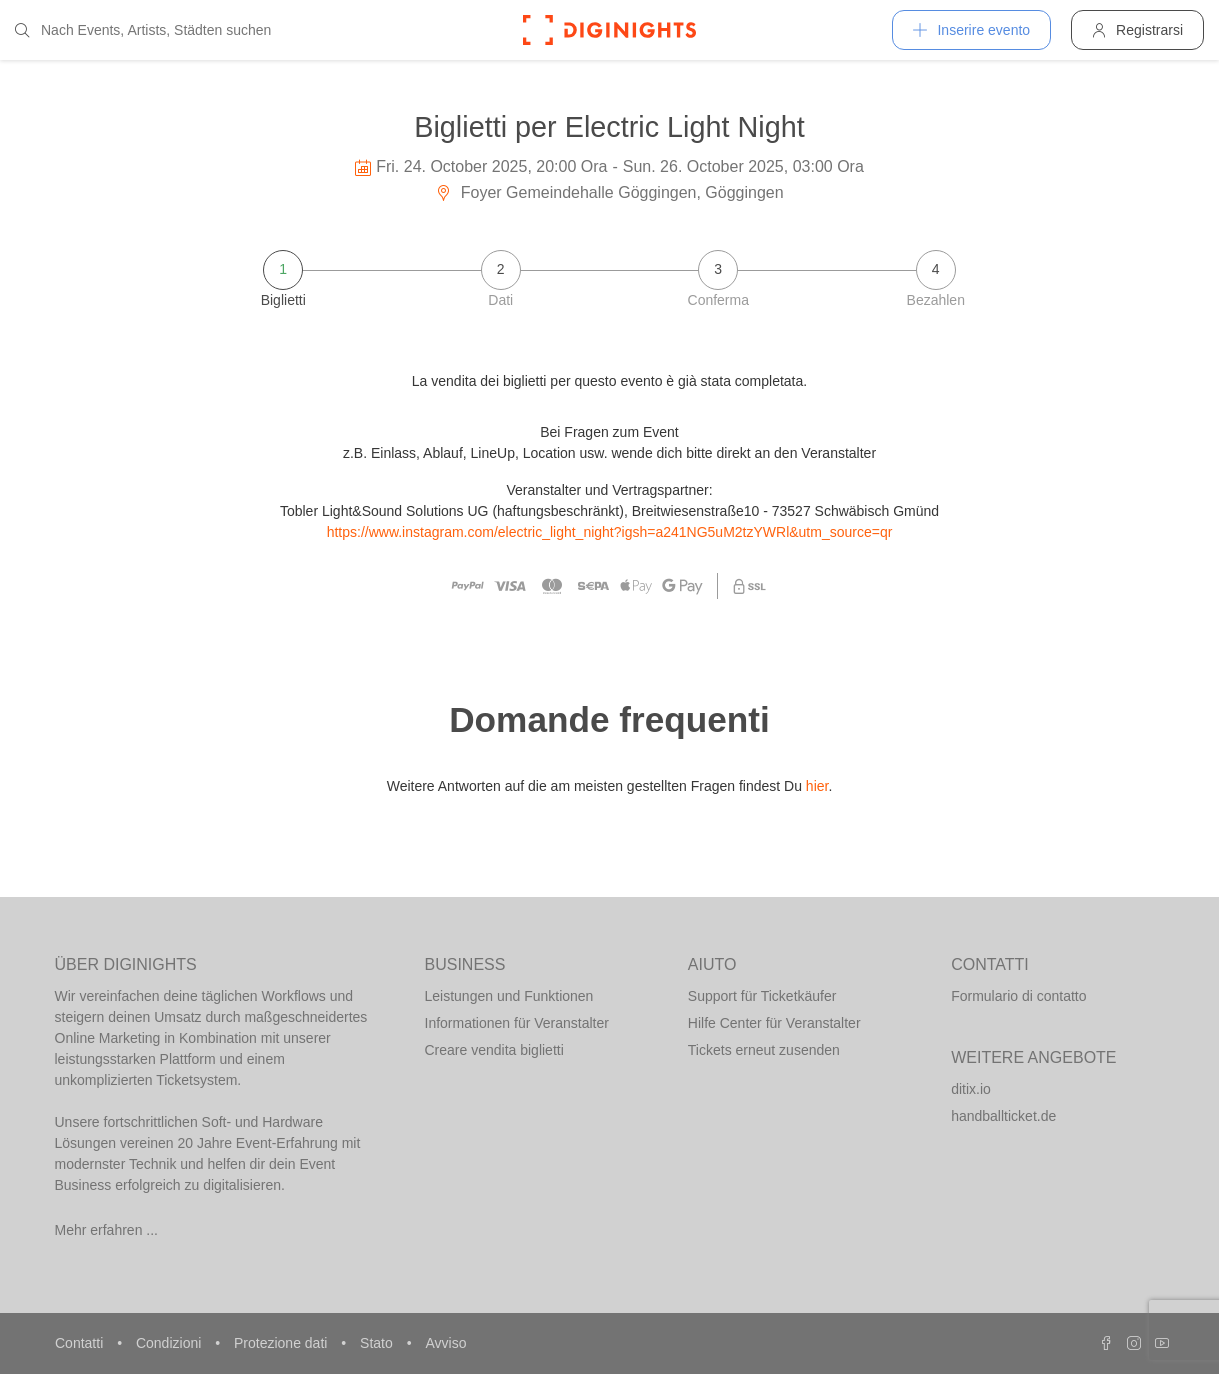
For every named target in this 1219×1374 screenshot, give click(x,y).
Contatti (81, 1343)
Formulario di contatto (1018, 996)
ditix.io (971, 1089)
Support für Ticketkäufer (762, 996)
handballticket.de (1003, 1116)
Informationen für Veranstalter (517, 1023)
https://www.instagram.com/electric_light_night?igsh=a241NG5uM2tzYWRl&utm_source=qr (610, 532)
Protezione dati (282, 1343)
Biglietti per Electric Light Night (609, 127)
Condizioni (170, 1343)
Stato (378, 1343)
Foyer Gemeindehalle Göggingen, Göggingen (609, 192)
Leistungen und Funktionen (509, 996)
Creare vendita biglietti (494, 1050)
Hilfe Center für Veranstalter (774, 1023)
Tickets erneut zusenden (764, 1050)
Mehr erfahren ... (107, 1230)
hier (817, 786)
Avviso (445, 1343)
